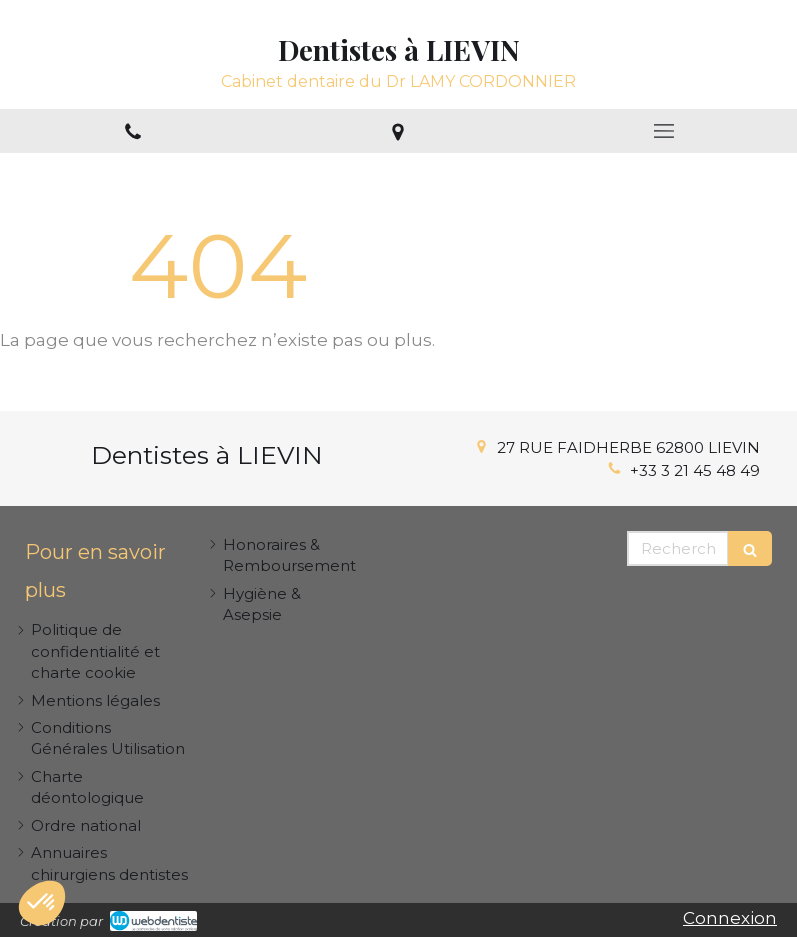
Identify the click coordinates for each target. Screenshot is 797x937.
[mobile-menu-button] (664, 131)
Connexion (730, 918)
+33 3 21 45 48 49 (695, 470)
